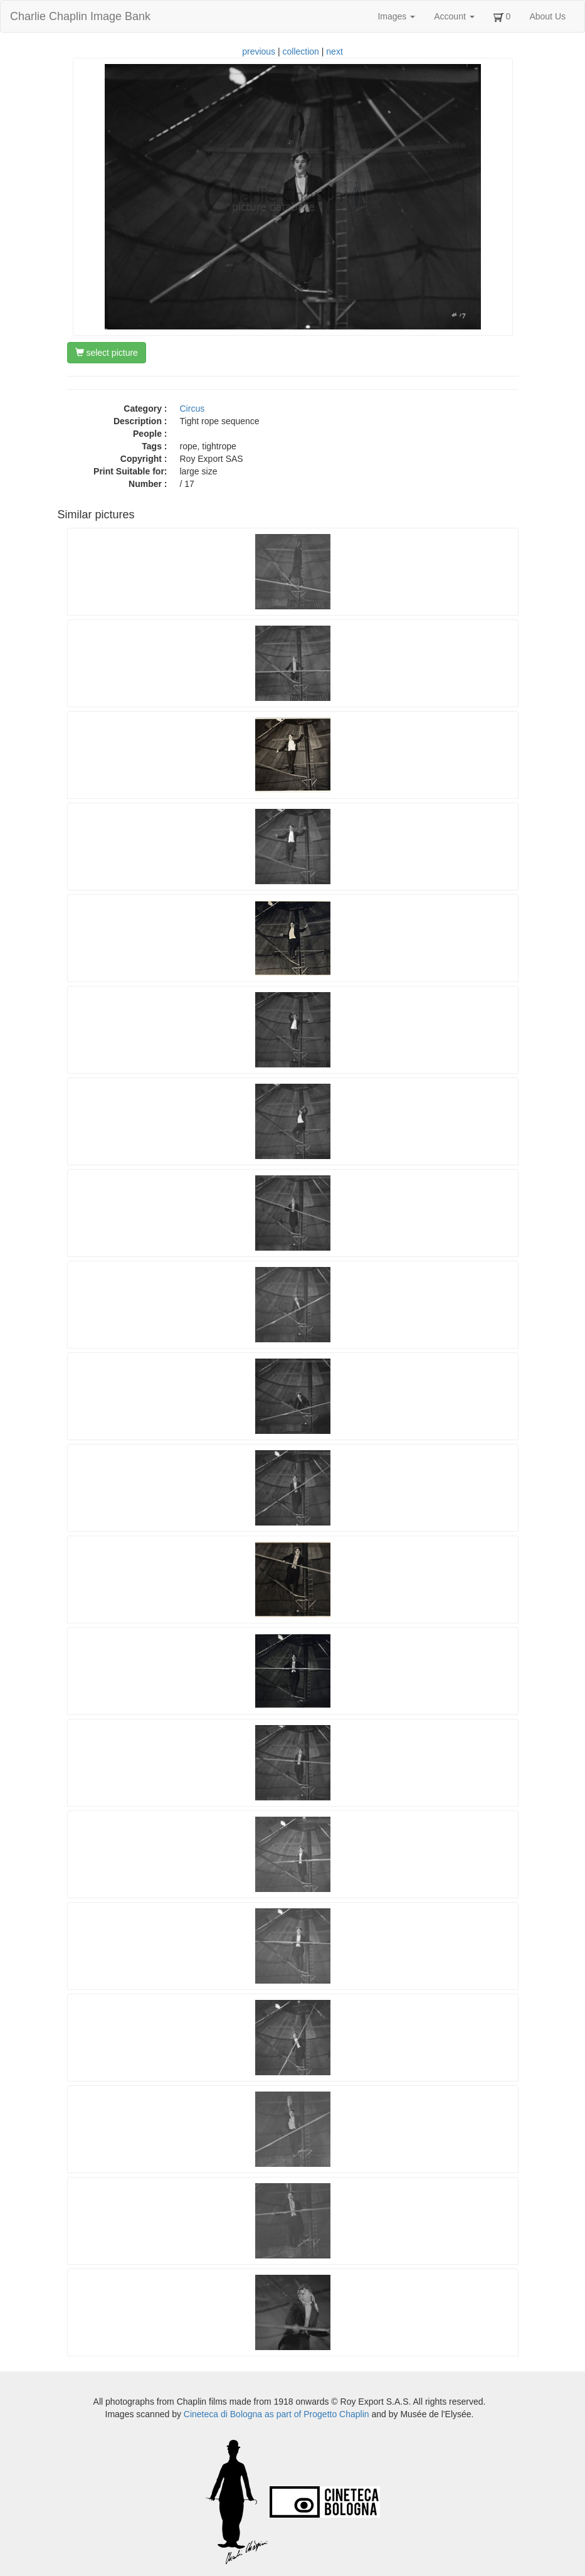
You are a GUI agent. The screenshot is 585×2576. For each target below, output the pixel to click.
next (334, 51)
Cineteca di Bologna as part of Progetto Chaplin (276, 2414)
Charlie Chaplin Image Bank (80, 16)
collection (301, 51)
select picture (106, 353)
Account (454, 16)
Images (396, 16)
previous (258, 51)
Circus (192, 409)
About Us (547, 16)
